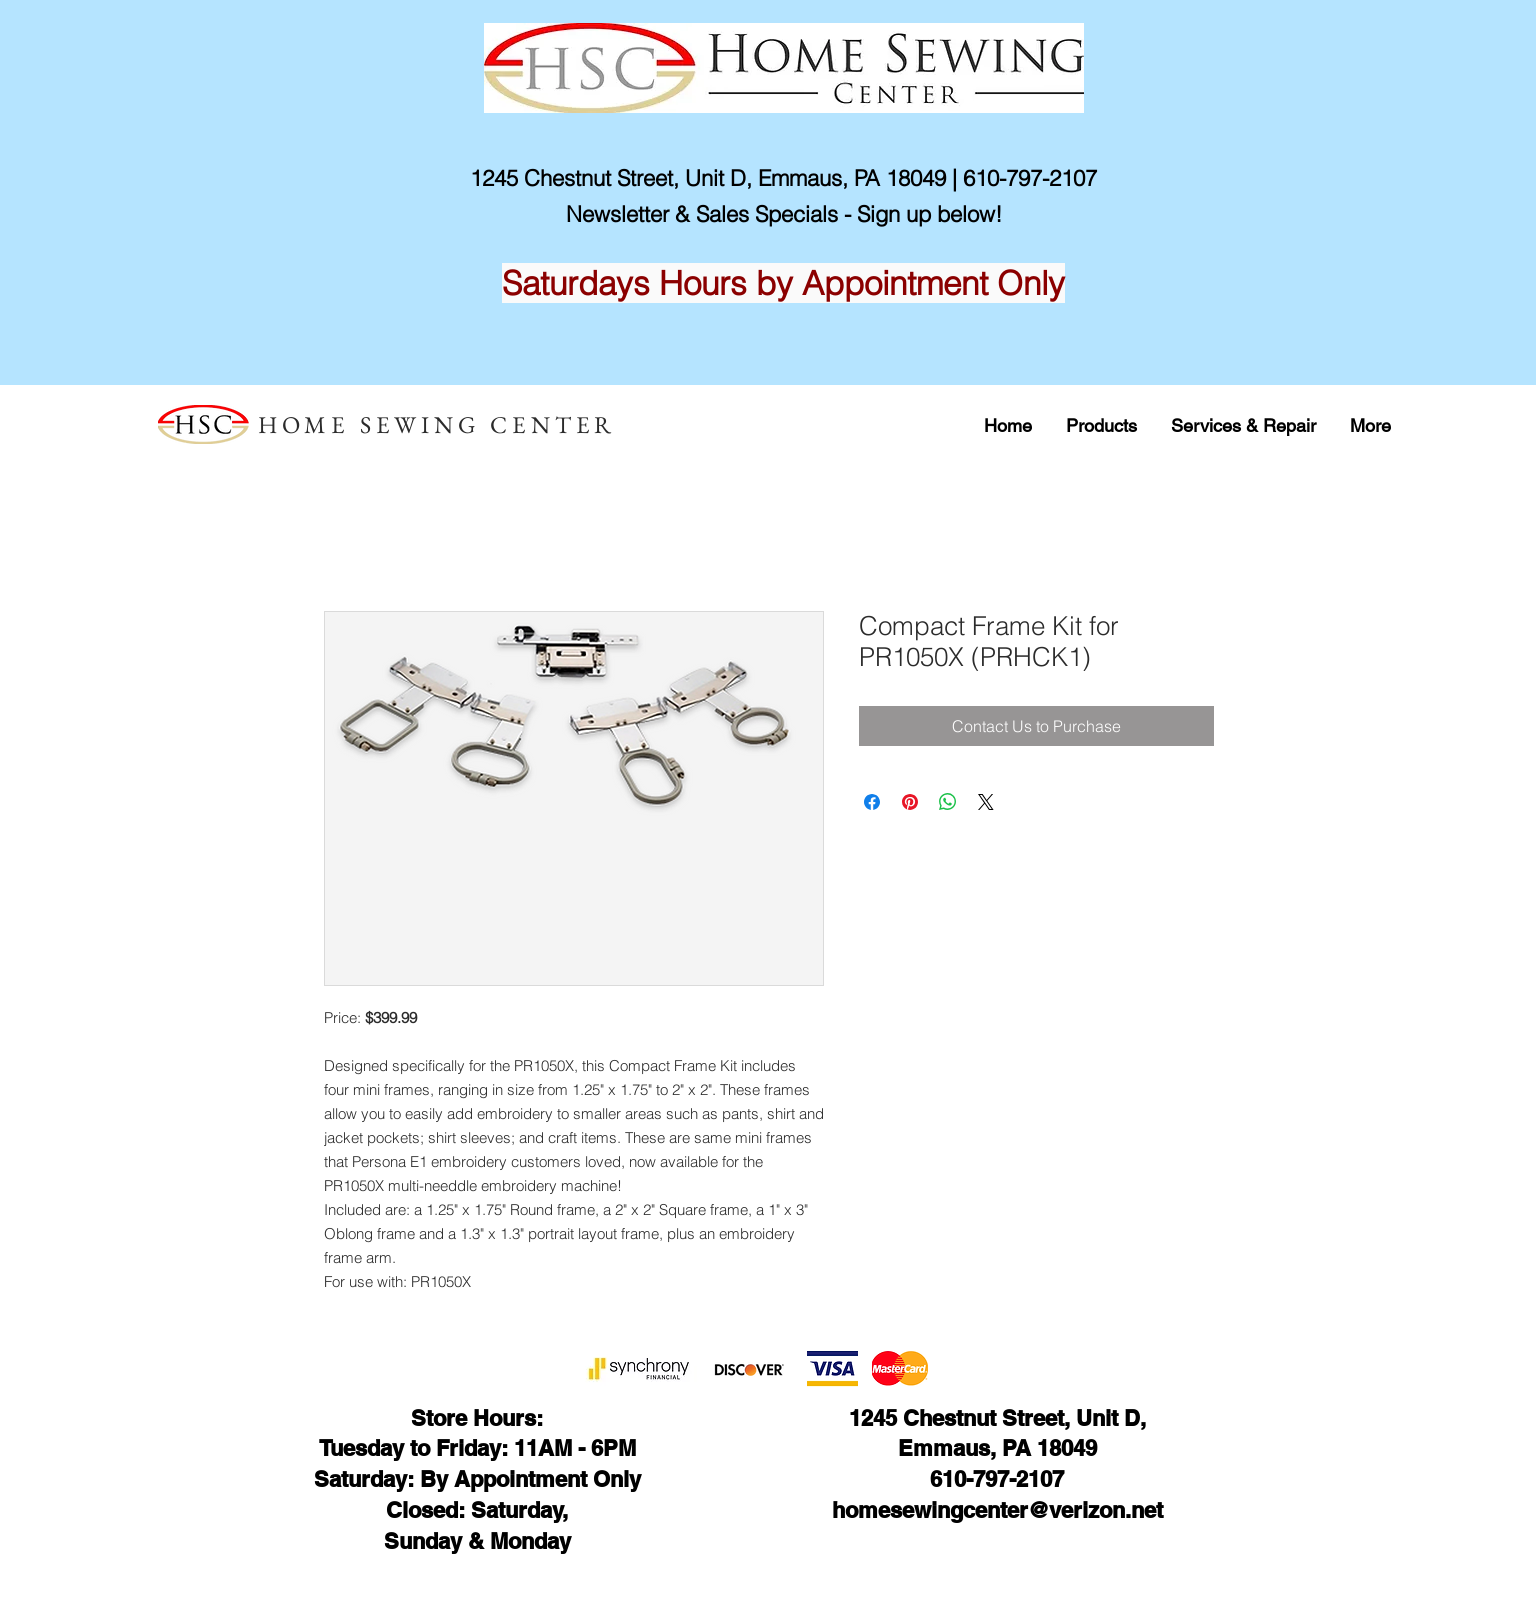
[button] (1101, 425)
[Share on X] (986, 802)
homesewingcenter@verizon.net (997, 1510)
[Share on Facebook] (872, 802)
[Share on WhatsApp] (948, 802)
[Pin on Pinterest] (910, 802)
